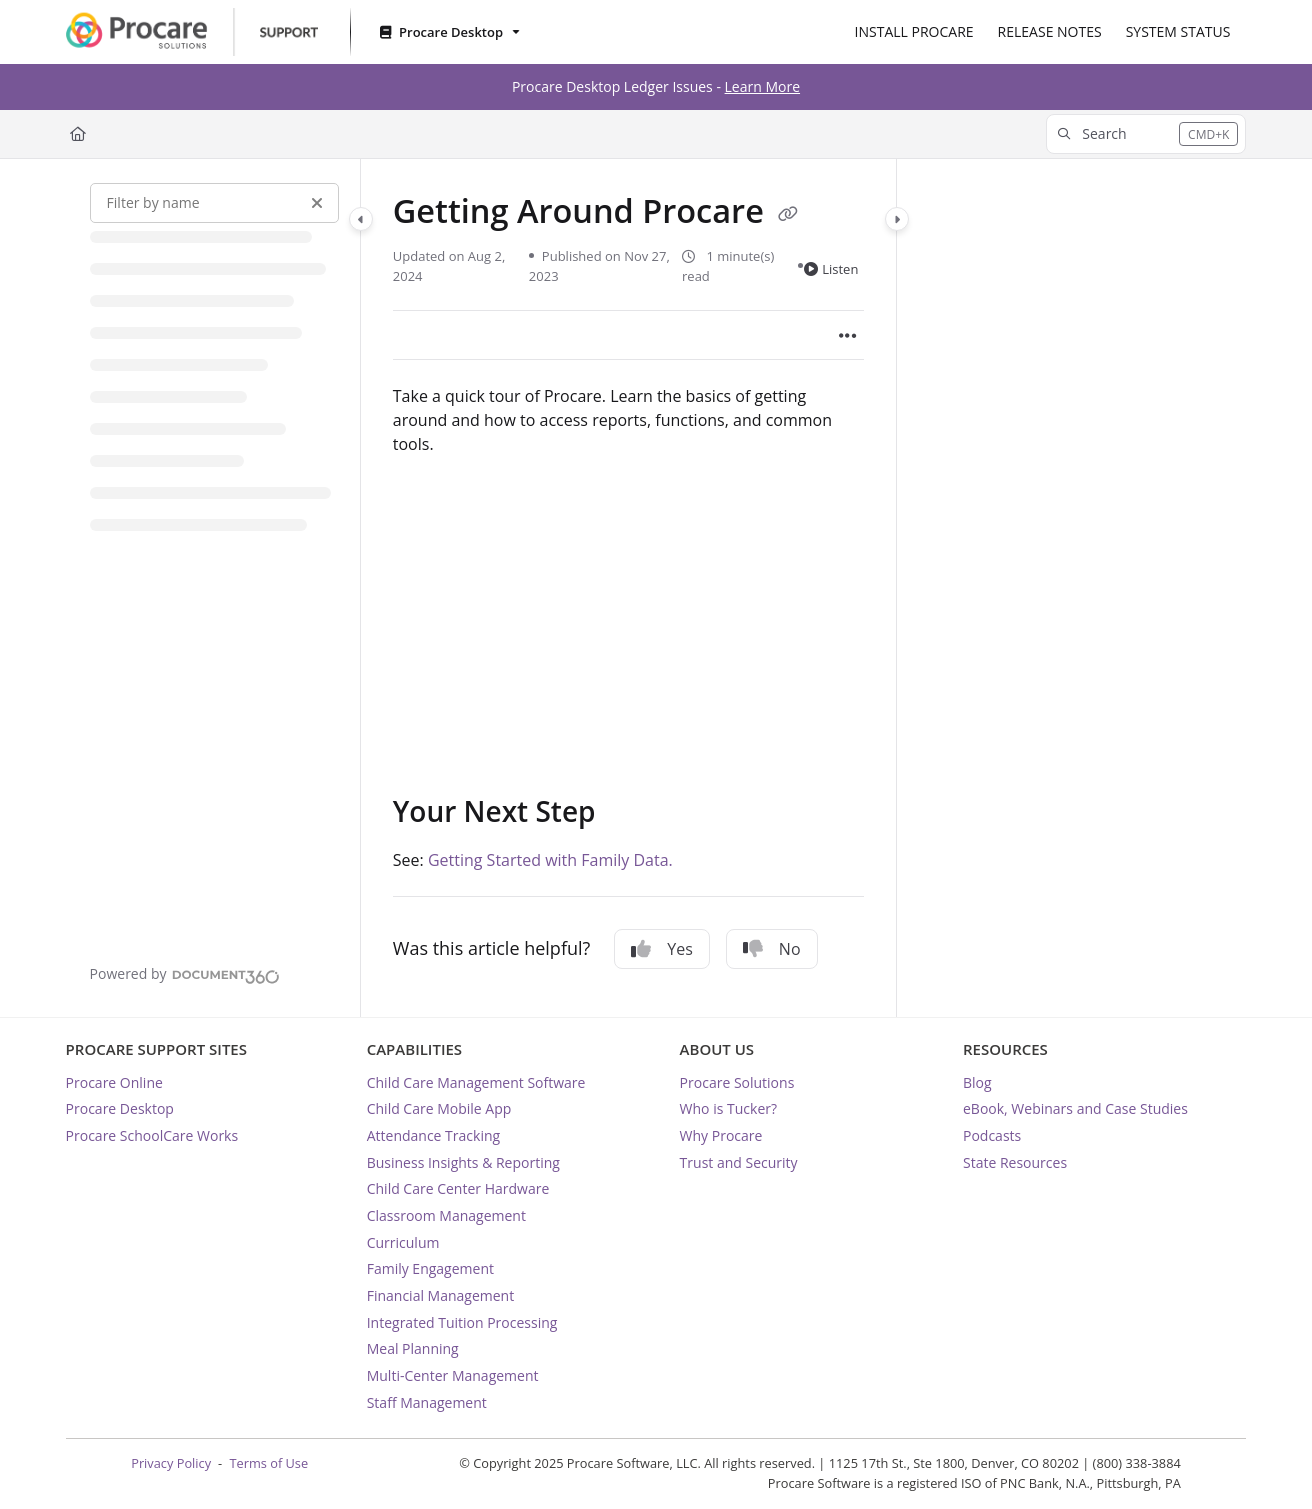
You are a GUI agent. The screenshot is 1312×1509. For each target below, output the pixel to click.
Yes (662, 949)
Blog (977, 1082)
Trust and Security (739, 1162)
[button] (1146, 134)
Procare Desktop (120, 1108)
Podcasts (992, 1135)
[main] (629, 588)
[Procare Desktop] (448, 32)
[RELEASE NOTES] (1050, 32)
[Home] (78, 134)
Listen (831, 269)
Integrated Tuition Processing (462, 1322)
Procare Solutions (737, 1082)
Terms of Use (268, 1463)
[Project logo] (192, 32)
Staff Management (427, 1402)
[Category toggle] (361, 219)
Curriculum (403, 1242)
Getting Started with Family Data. (550, 860)
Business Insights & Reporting (463, 1162)
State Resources (1015, 1162)
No (772, 949)
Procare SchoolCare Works (152, 1135)
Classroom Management (446, 1215)
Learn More (763, 86)
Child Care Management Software (476, 1082)
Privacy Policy (171, 1463)
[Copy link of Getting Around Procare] (788, 214)
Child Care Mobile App (439, 1108)
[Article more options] (848, 335)
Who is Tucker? (728, 1108)
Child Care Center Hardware (458, 1188)
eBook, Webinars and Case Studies (1075, 1108)
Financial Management (441, 1295)
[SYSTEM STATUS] (1178, 32)
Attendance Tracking (433, 1135)
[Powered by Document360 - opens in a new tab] (185, 974)
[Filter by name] (214, 203)
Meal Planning (413, 1348)
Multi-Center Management (453, 1375)
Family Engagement (430, 1268)
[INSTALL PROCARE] (914, 32)
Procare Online (114, 1082)
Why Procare (721, 1135)
